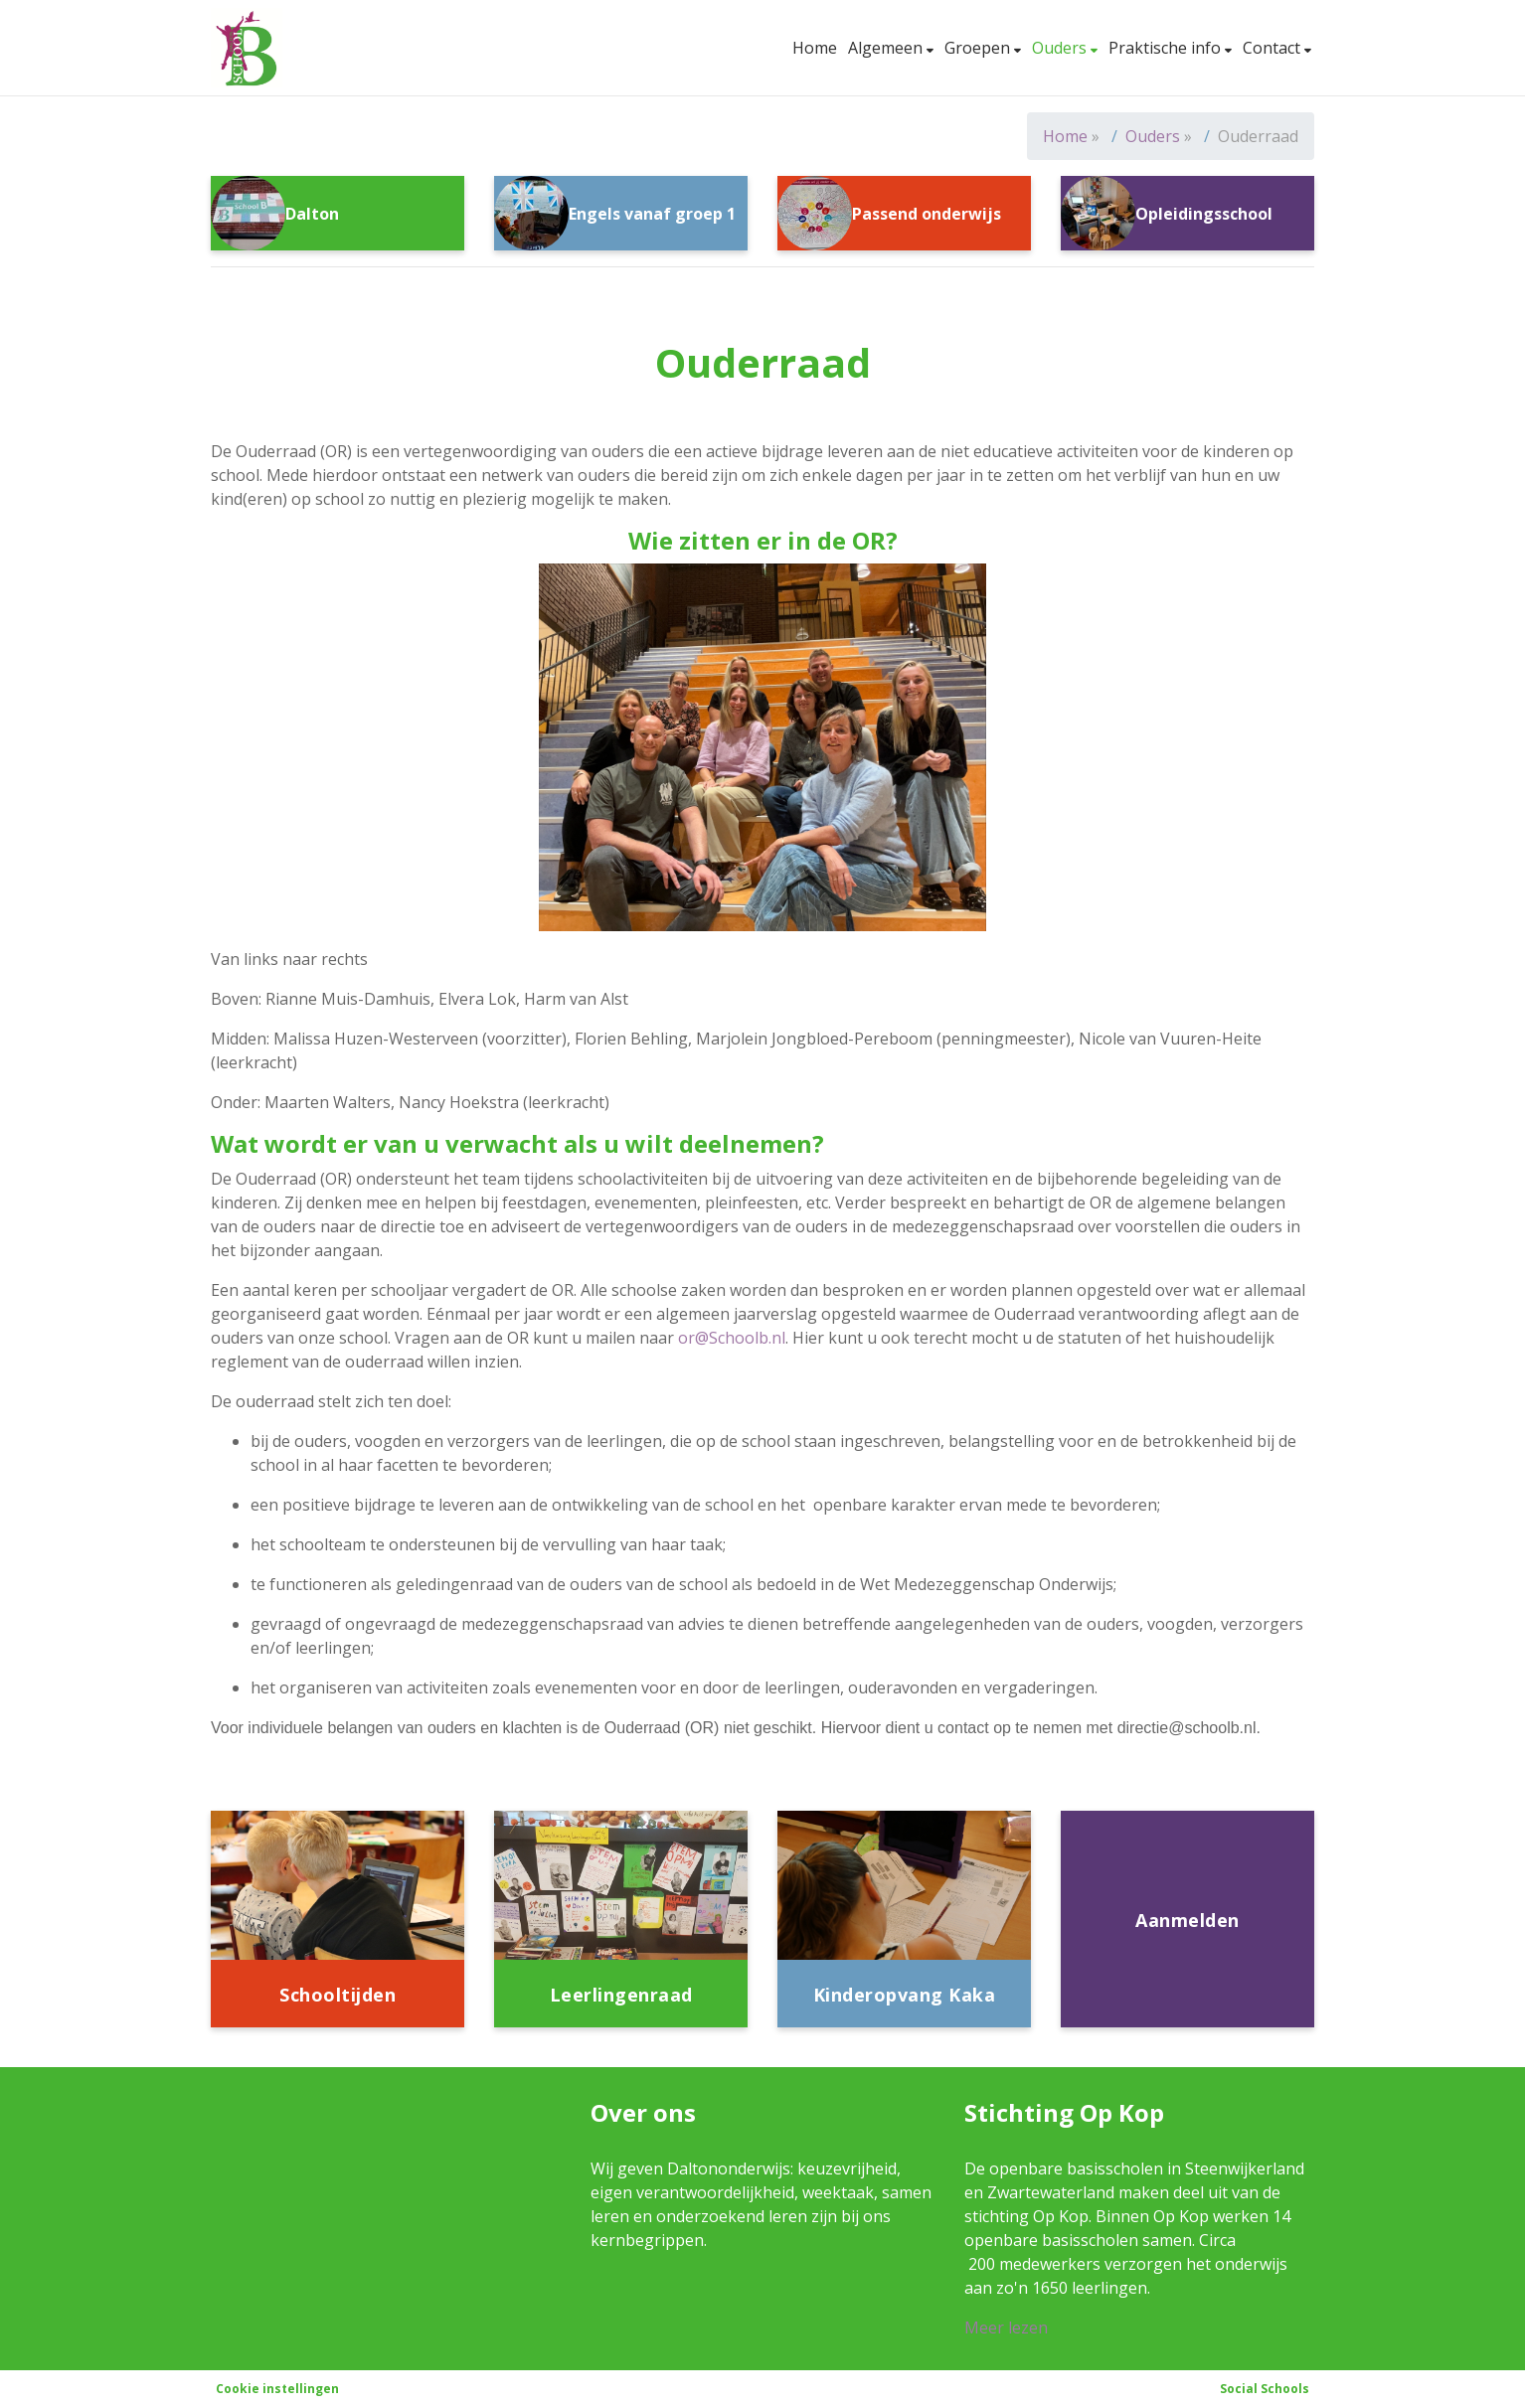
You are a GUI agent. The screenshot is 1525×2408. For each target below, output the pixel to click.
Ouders (1061, 48)
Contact (1273, 48)
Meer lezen (1006, 2327)
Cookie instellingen (277, 2388)
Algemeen (887, 48)
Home (814, 48)
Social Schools (1264, 2388)
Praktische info (1166, 48)
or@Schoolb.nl (731, 1338)
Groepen (979, 48)
